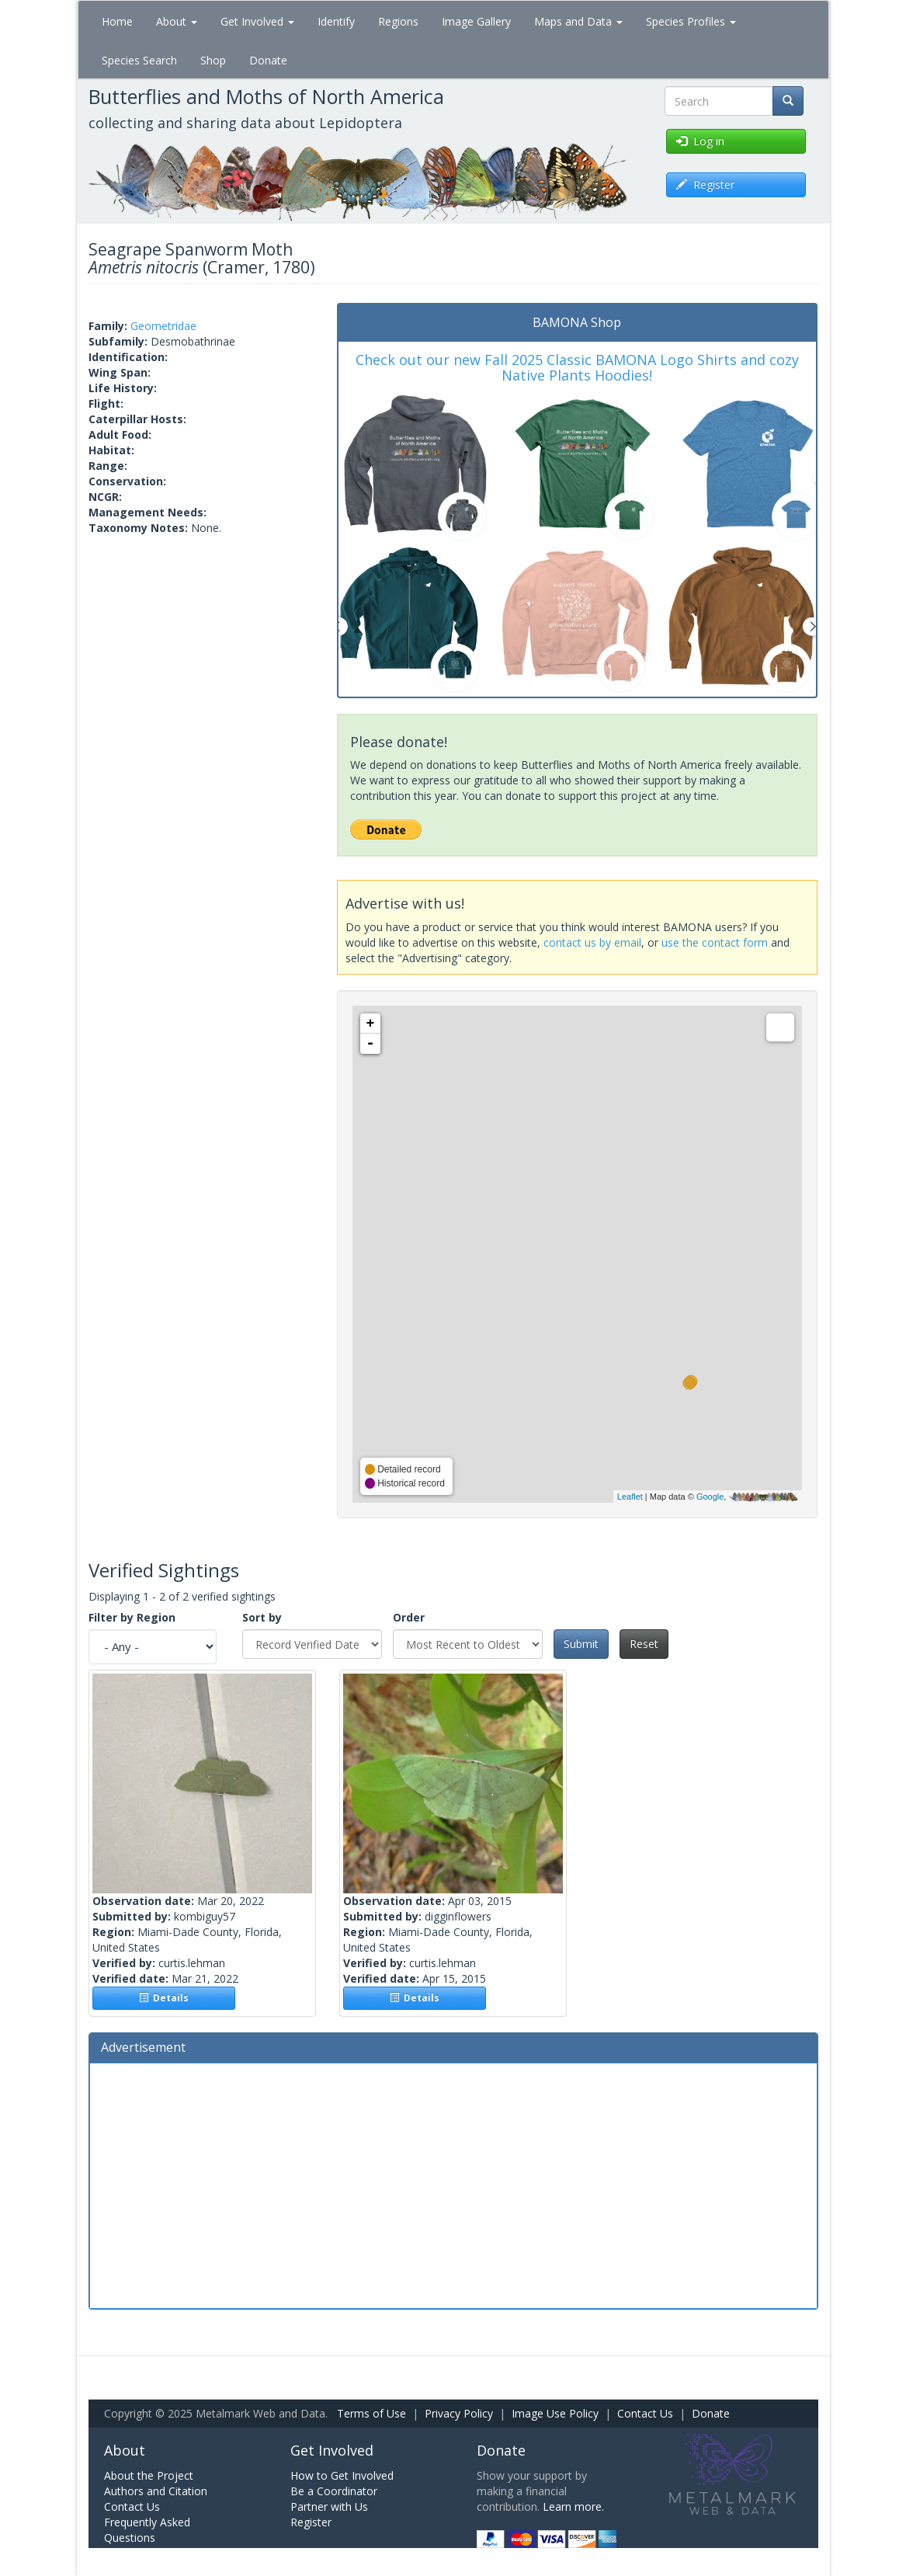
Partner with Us (329, 2506)
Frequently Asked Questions (147, 2530)
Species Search (139, 60)
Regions (398, 21)
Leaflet (630, 1496)
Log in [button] (700, 141)
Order (409, 1617)
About (176, 21)
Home (117, 21)
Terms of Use (371, 2413)
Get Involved (257, 21)
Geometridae (163, 325)
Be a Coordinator (333, 2491)
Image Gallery (476, 21)
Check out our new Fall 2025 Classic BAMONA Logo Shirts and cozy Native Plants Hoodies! (577, 367)
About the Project (148, 2475)
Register (311, 2522)
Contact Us (645, 2413)
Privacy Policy (459, 2413)
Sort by (262, 1617)
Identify (336, 21)
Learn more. (573, 2506)
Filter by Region (132, 1617)
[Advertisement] (453, 2184)
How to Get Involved (342, 2475)
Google (710, 1496)
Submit (581, 1643)
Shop (213, 60)
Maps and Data (578, 21)
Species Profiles (691, 21)
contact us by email (592, 942)
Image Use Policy (555, 2413)
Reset (644, 1643)
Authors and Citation (155, 2491)
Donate (268, 60)
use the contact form (714, 942)
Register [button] (705, 184)
